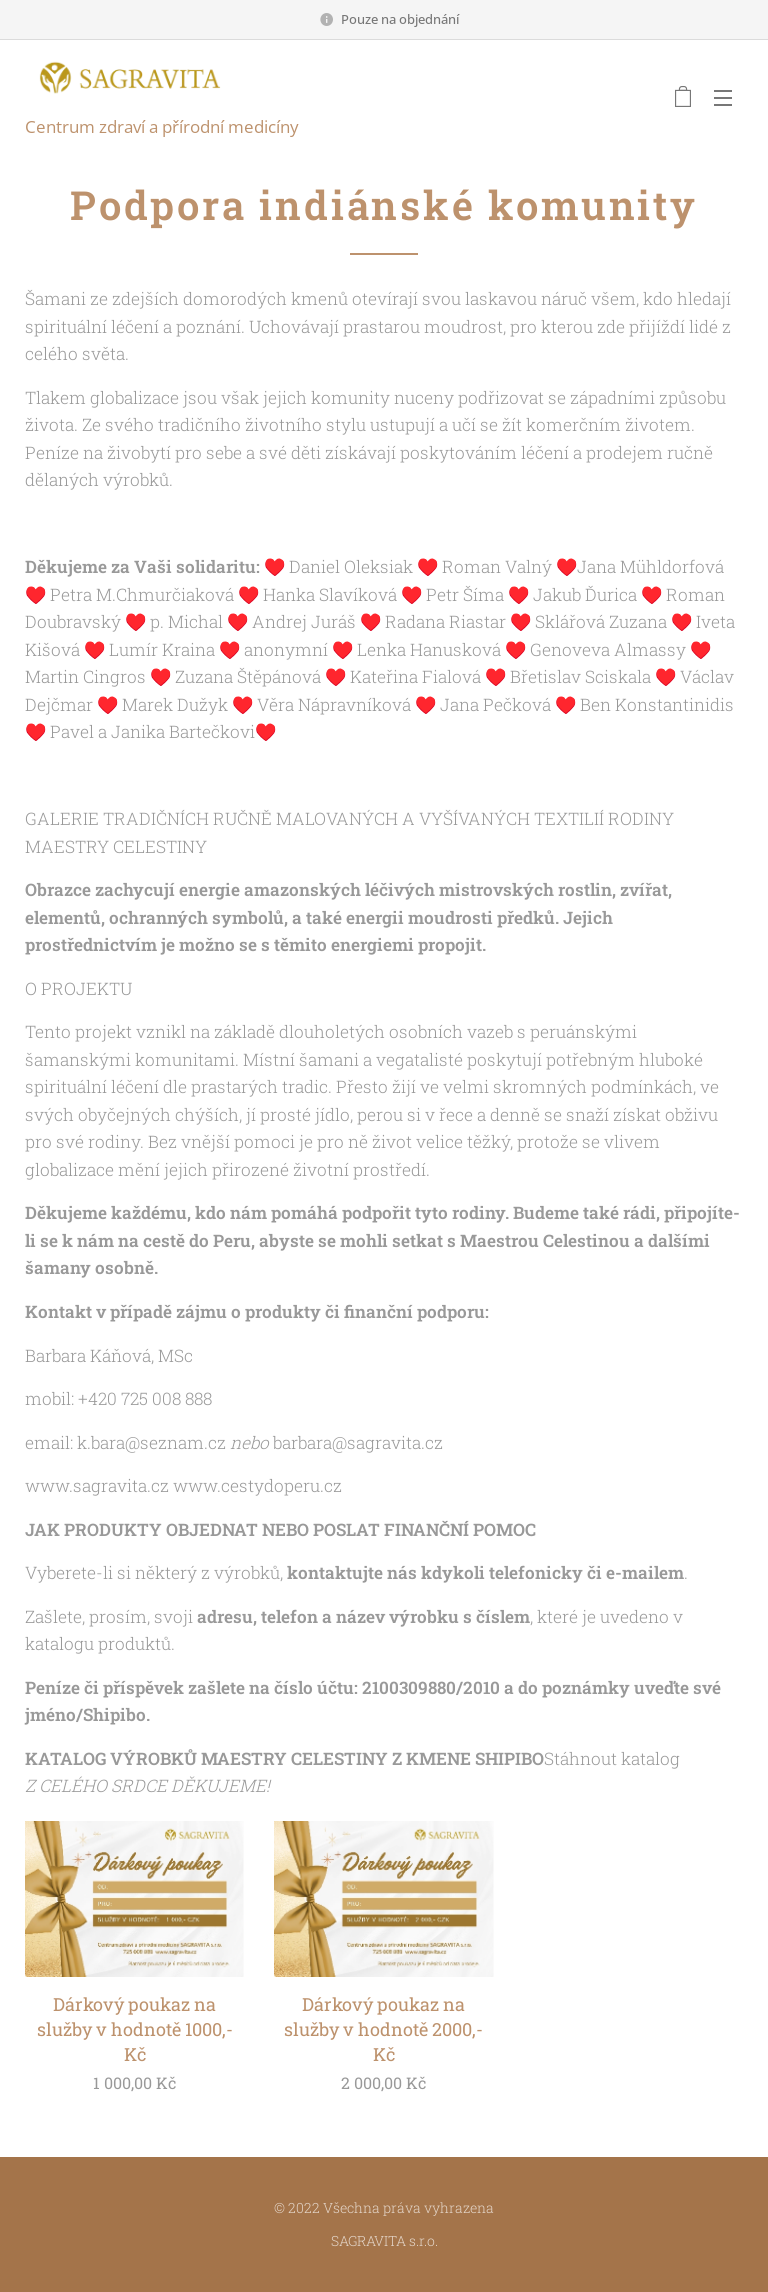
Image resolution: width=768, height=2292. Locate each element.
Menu (723, 98)
